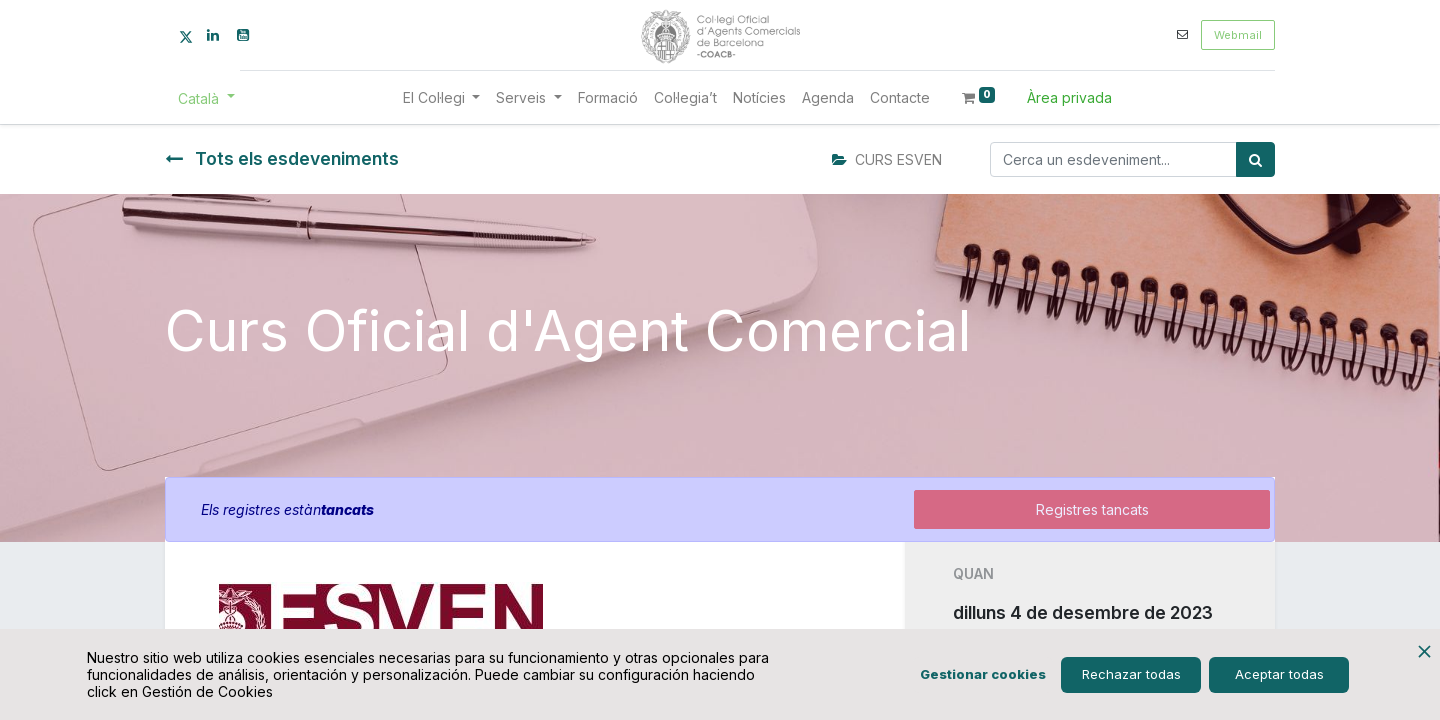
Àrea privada (1069, 97)
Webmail (1238, 35)
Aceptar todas (1279, 674)
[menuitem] (608, 97)
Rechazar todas (1131, 674)
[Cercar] (1255, 159)
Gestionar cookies (983, 674)
